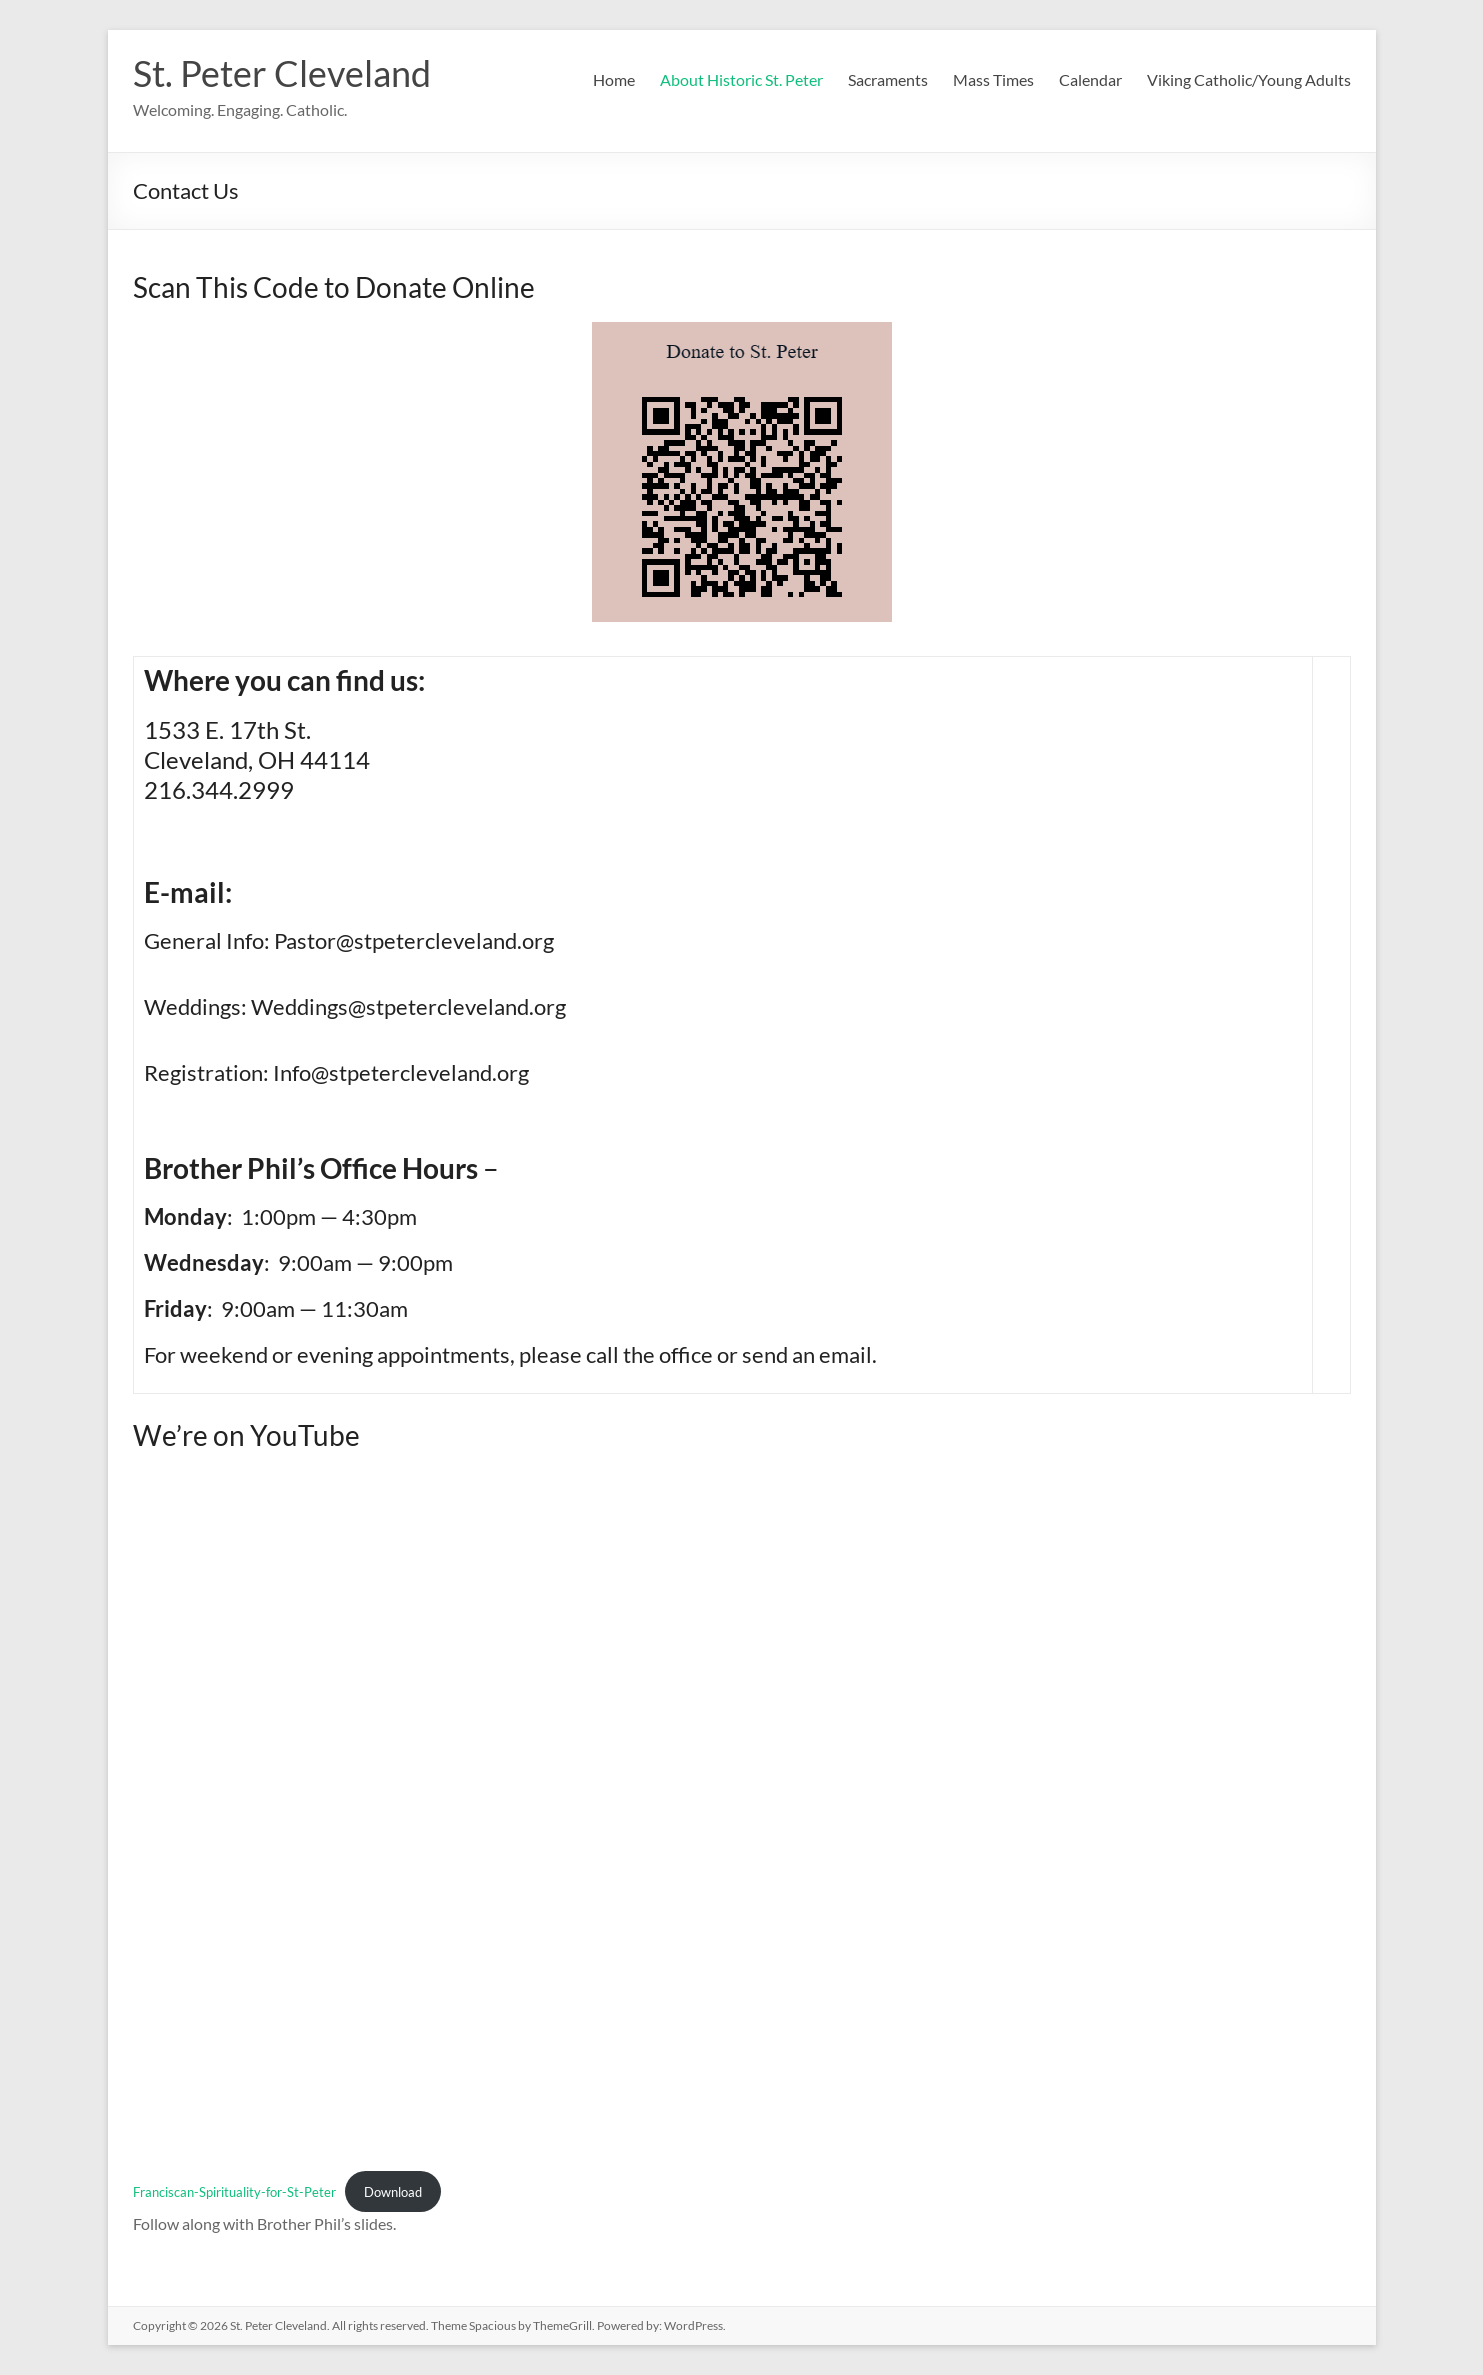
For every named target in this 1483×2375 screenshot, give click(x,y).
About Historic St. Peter (741, 79)
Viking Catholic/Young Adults (1249, 79)
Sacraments (888, 79)
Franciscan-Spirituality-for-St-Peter (234, 2192)
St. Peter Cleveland (282, 73)
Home (614, 79)
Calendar (1090, 79)
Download (393, 2192)
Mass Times (993, 79)
